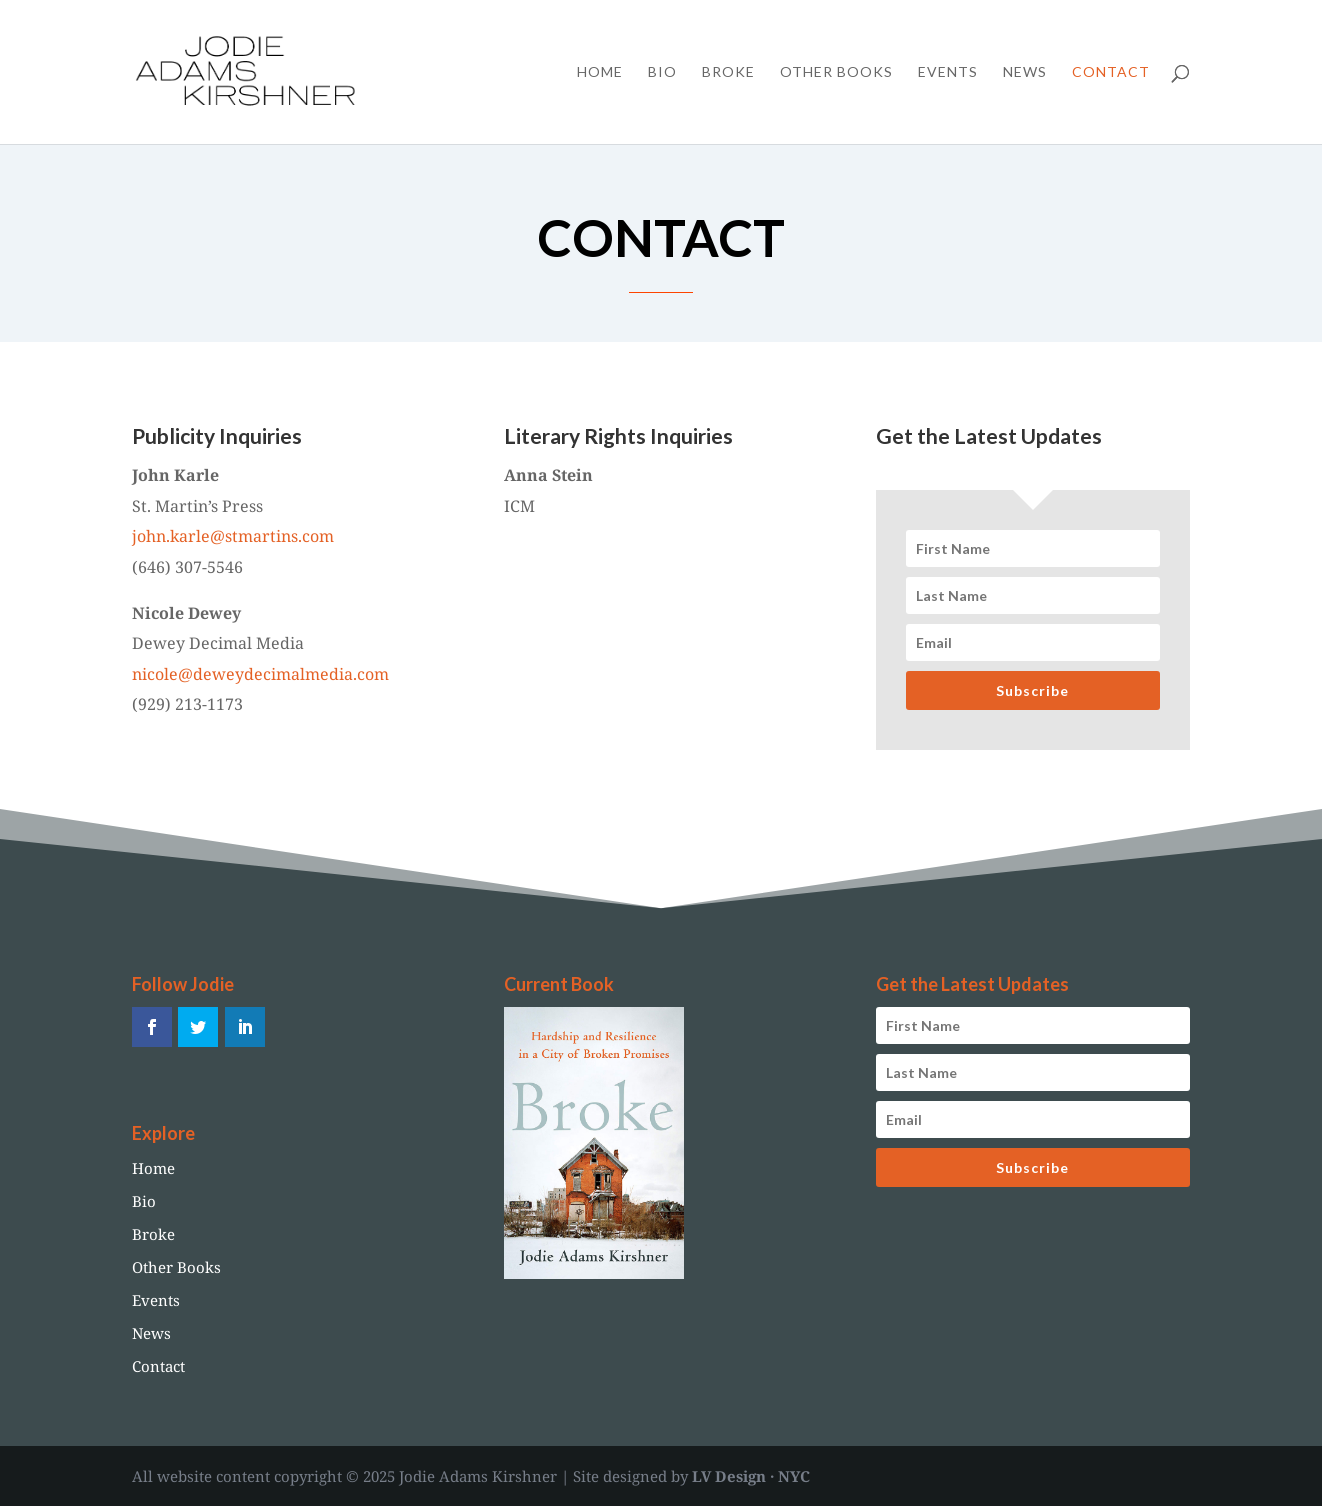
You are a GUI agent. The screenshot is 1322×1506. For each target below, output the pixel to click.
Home (600, 72)
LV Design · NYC (751, 1476)
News (1025, 72)
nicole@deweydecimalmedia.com (260, 674)
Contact (1111, 72)
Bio (662, 72)
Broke (728, 72)
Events (948, 72)
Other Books (836, 72)
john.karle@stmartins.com (233, 536)
